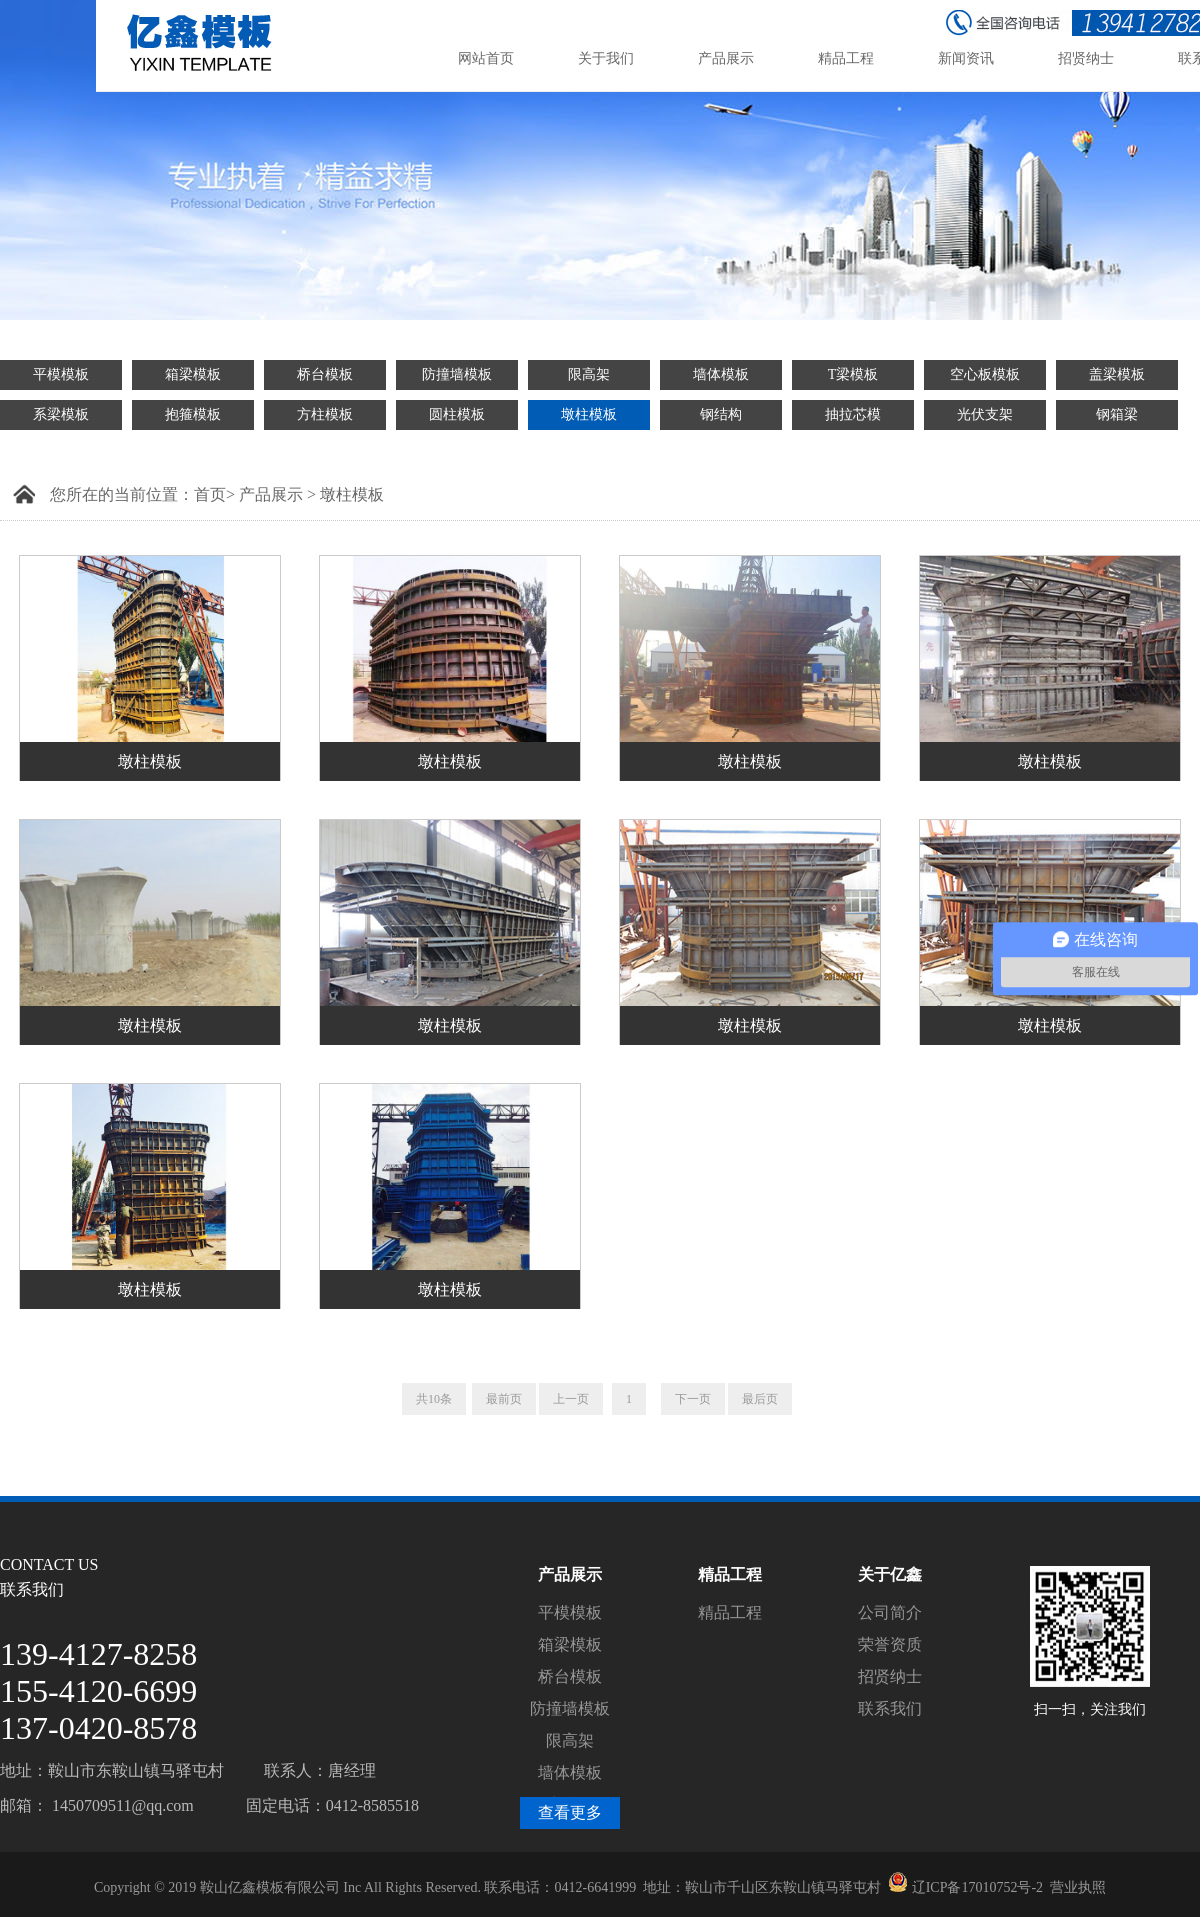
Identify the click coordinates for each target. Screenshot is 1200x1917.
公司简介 (890, 1612)
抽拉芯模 (853, 414)
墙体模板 (721, 374)
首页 (210, 494)
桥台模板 (325, 374)
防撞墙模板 (457, 374)
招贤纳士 (890, 1676)
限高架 (589, 374)
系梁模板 (61, 414)
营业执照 (1078, 1887)
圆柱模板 (457, 414)
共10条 (434, 1399)
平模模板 (61, 374)
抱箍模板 (193, 414)
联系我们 (890, 1708)
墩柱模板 (589, 414)
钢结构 (721, 414)
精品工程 (730, 1612)
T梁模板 (853, 374)
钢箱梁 (1117, 414)
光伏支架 (985, 414)
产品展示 (271, 494)
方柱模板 (325, 414)
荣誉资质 (890, 1644)
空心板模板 (985, 374)
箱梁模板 (193, 374)
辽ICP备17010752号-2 (977, 1887)
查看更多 (570, 1812)
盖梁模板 (1117, 374)
